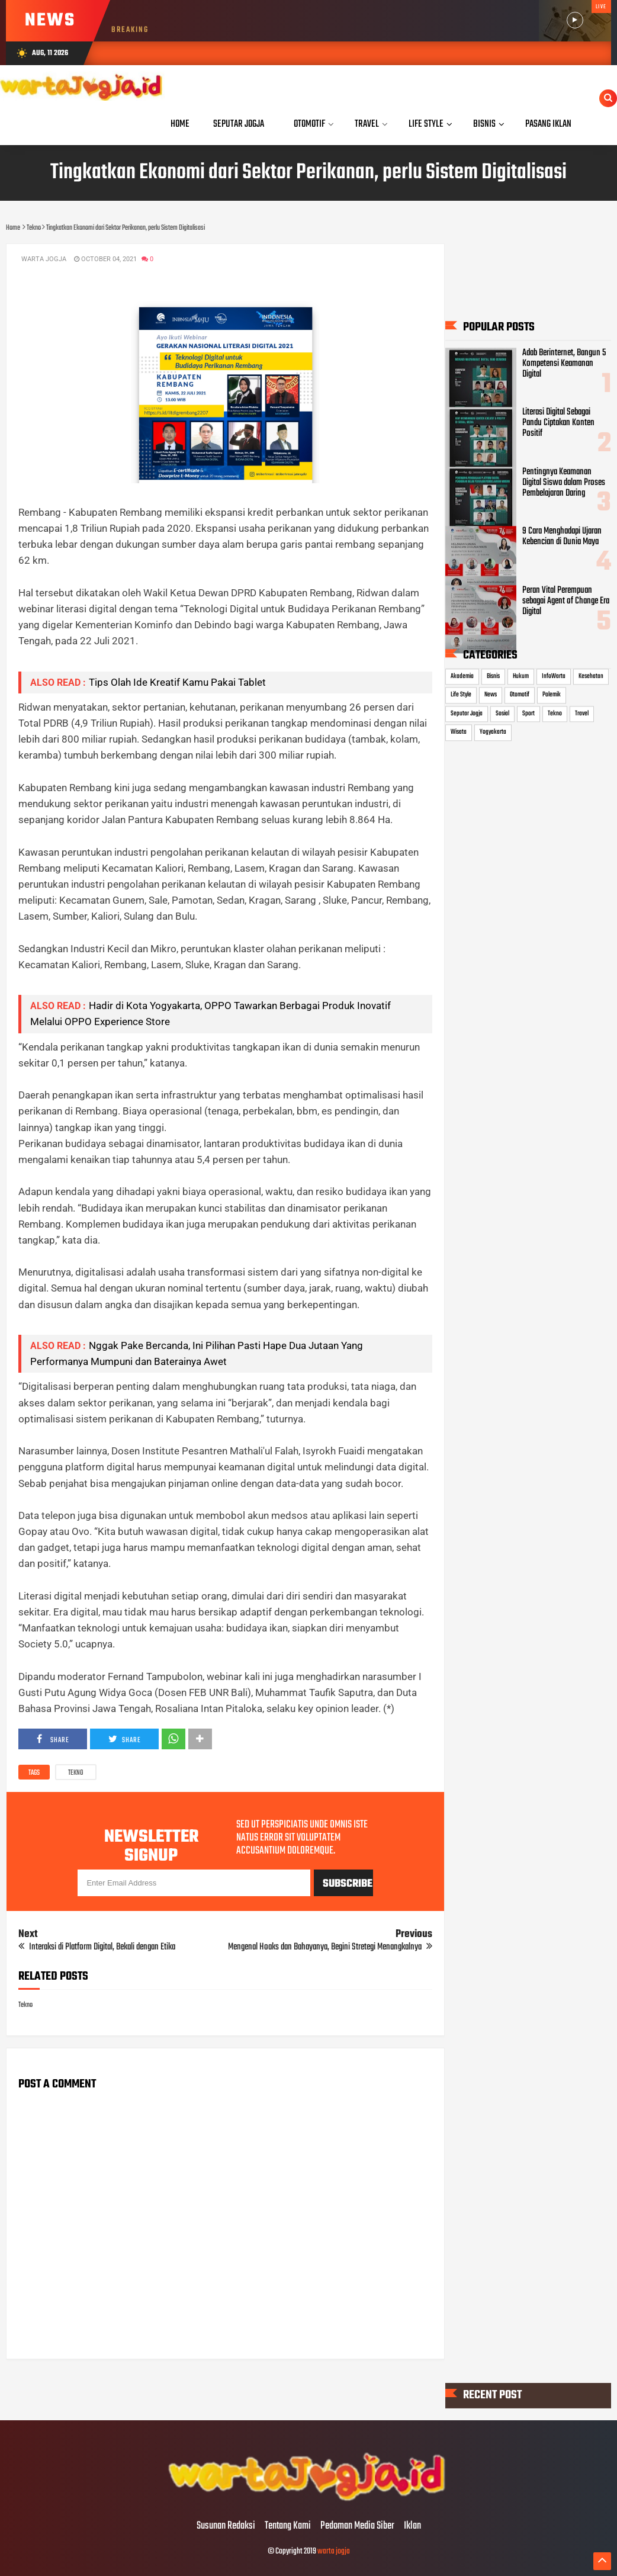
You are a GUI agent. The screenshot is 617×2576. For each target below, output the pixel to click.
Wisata (459, 732)
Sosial (502, 713)
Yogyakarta (493, 732)
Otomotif (519, 695)
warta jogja (333, 2551)
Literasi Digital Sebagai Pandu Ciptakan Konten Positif (558, 423)
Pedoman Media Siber (357, 2526)
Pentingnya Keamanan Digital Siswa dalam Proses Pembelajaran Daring (563, 482)
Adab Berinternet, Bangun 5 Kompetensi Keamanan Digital (564, 364)
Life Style (461, 695)
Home (180, 124)
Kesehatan (591, 676)
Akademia (462, 676)
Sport (528, 713)
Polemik (551, 695)
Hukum (521, 676)
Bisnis (493, 676)
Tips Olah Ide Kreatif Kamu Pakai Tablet (177, 682)
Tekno (75, 1773)
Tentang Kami (288, 2526)
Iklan (412, 2526)
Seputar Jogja (467, 713)
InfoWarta (553, 676)
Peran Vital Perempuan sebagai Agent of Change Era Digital (565, 601)
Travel (582, 713)
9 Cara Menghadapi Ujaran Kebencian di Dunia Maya (562, 536)
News (490, 695)
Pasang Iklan (548, 124)
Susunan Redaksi (226, 2526)
